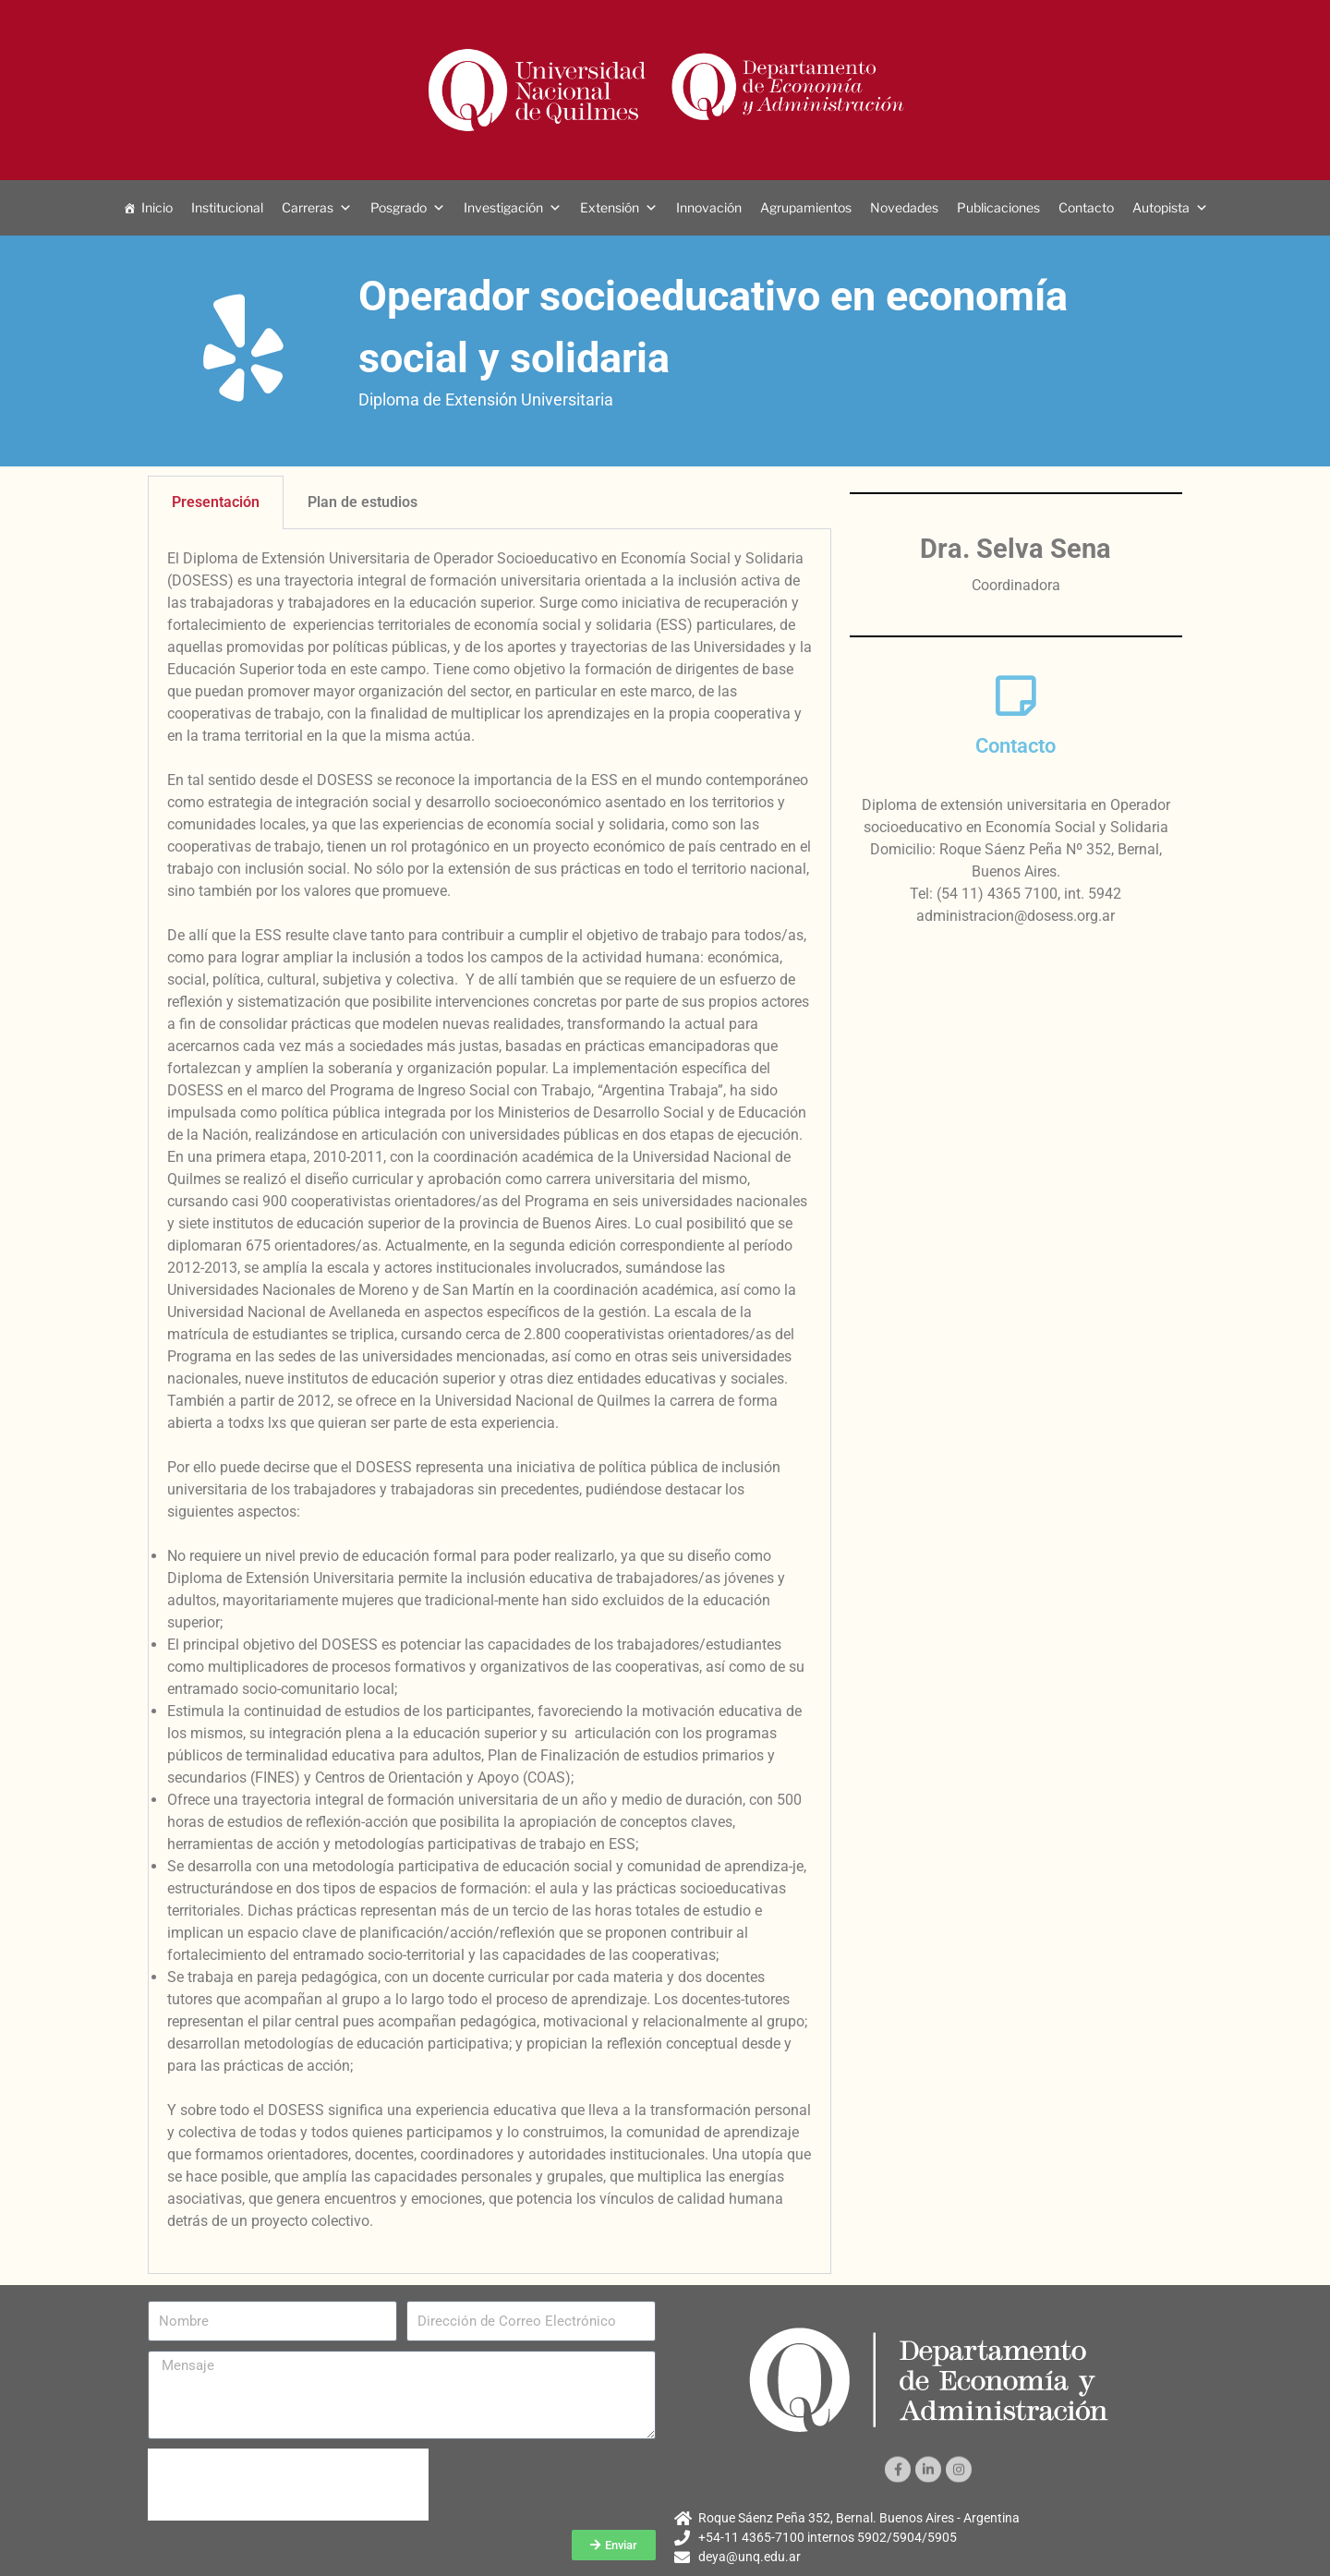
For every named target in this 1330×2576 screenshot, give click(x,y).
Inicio (157, 207)
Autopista (1161, 207)
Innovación (709, 207)
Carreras (307, 207)
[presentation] (288, 2485)
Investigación (503, 207)
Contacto (1086, 207)
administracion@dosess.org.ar (1015, 916)
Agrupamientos (806, 207)
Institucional (227, 207)
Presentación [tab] (216, 502)
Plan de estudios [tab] (362, 502)
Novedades (904, 207)
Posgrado (398, 207)
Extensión (609, 207)
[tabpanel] (489, 1401)
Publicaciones (998, 207)
